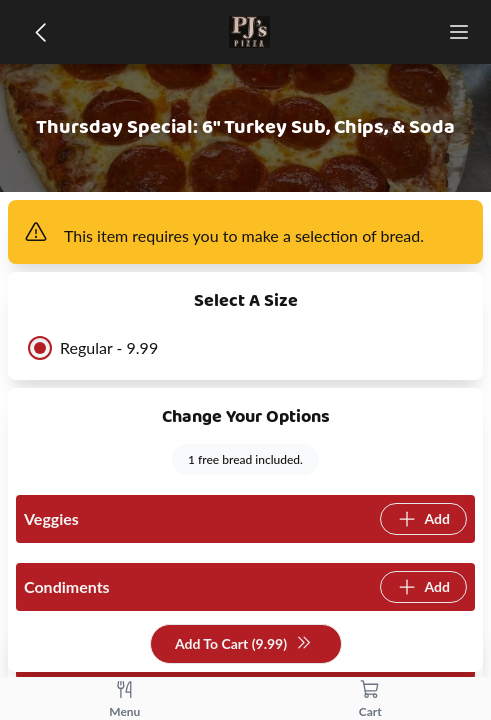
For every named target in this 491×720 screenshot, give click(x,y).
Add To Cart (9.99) (243, 644)
